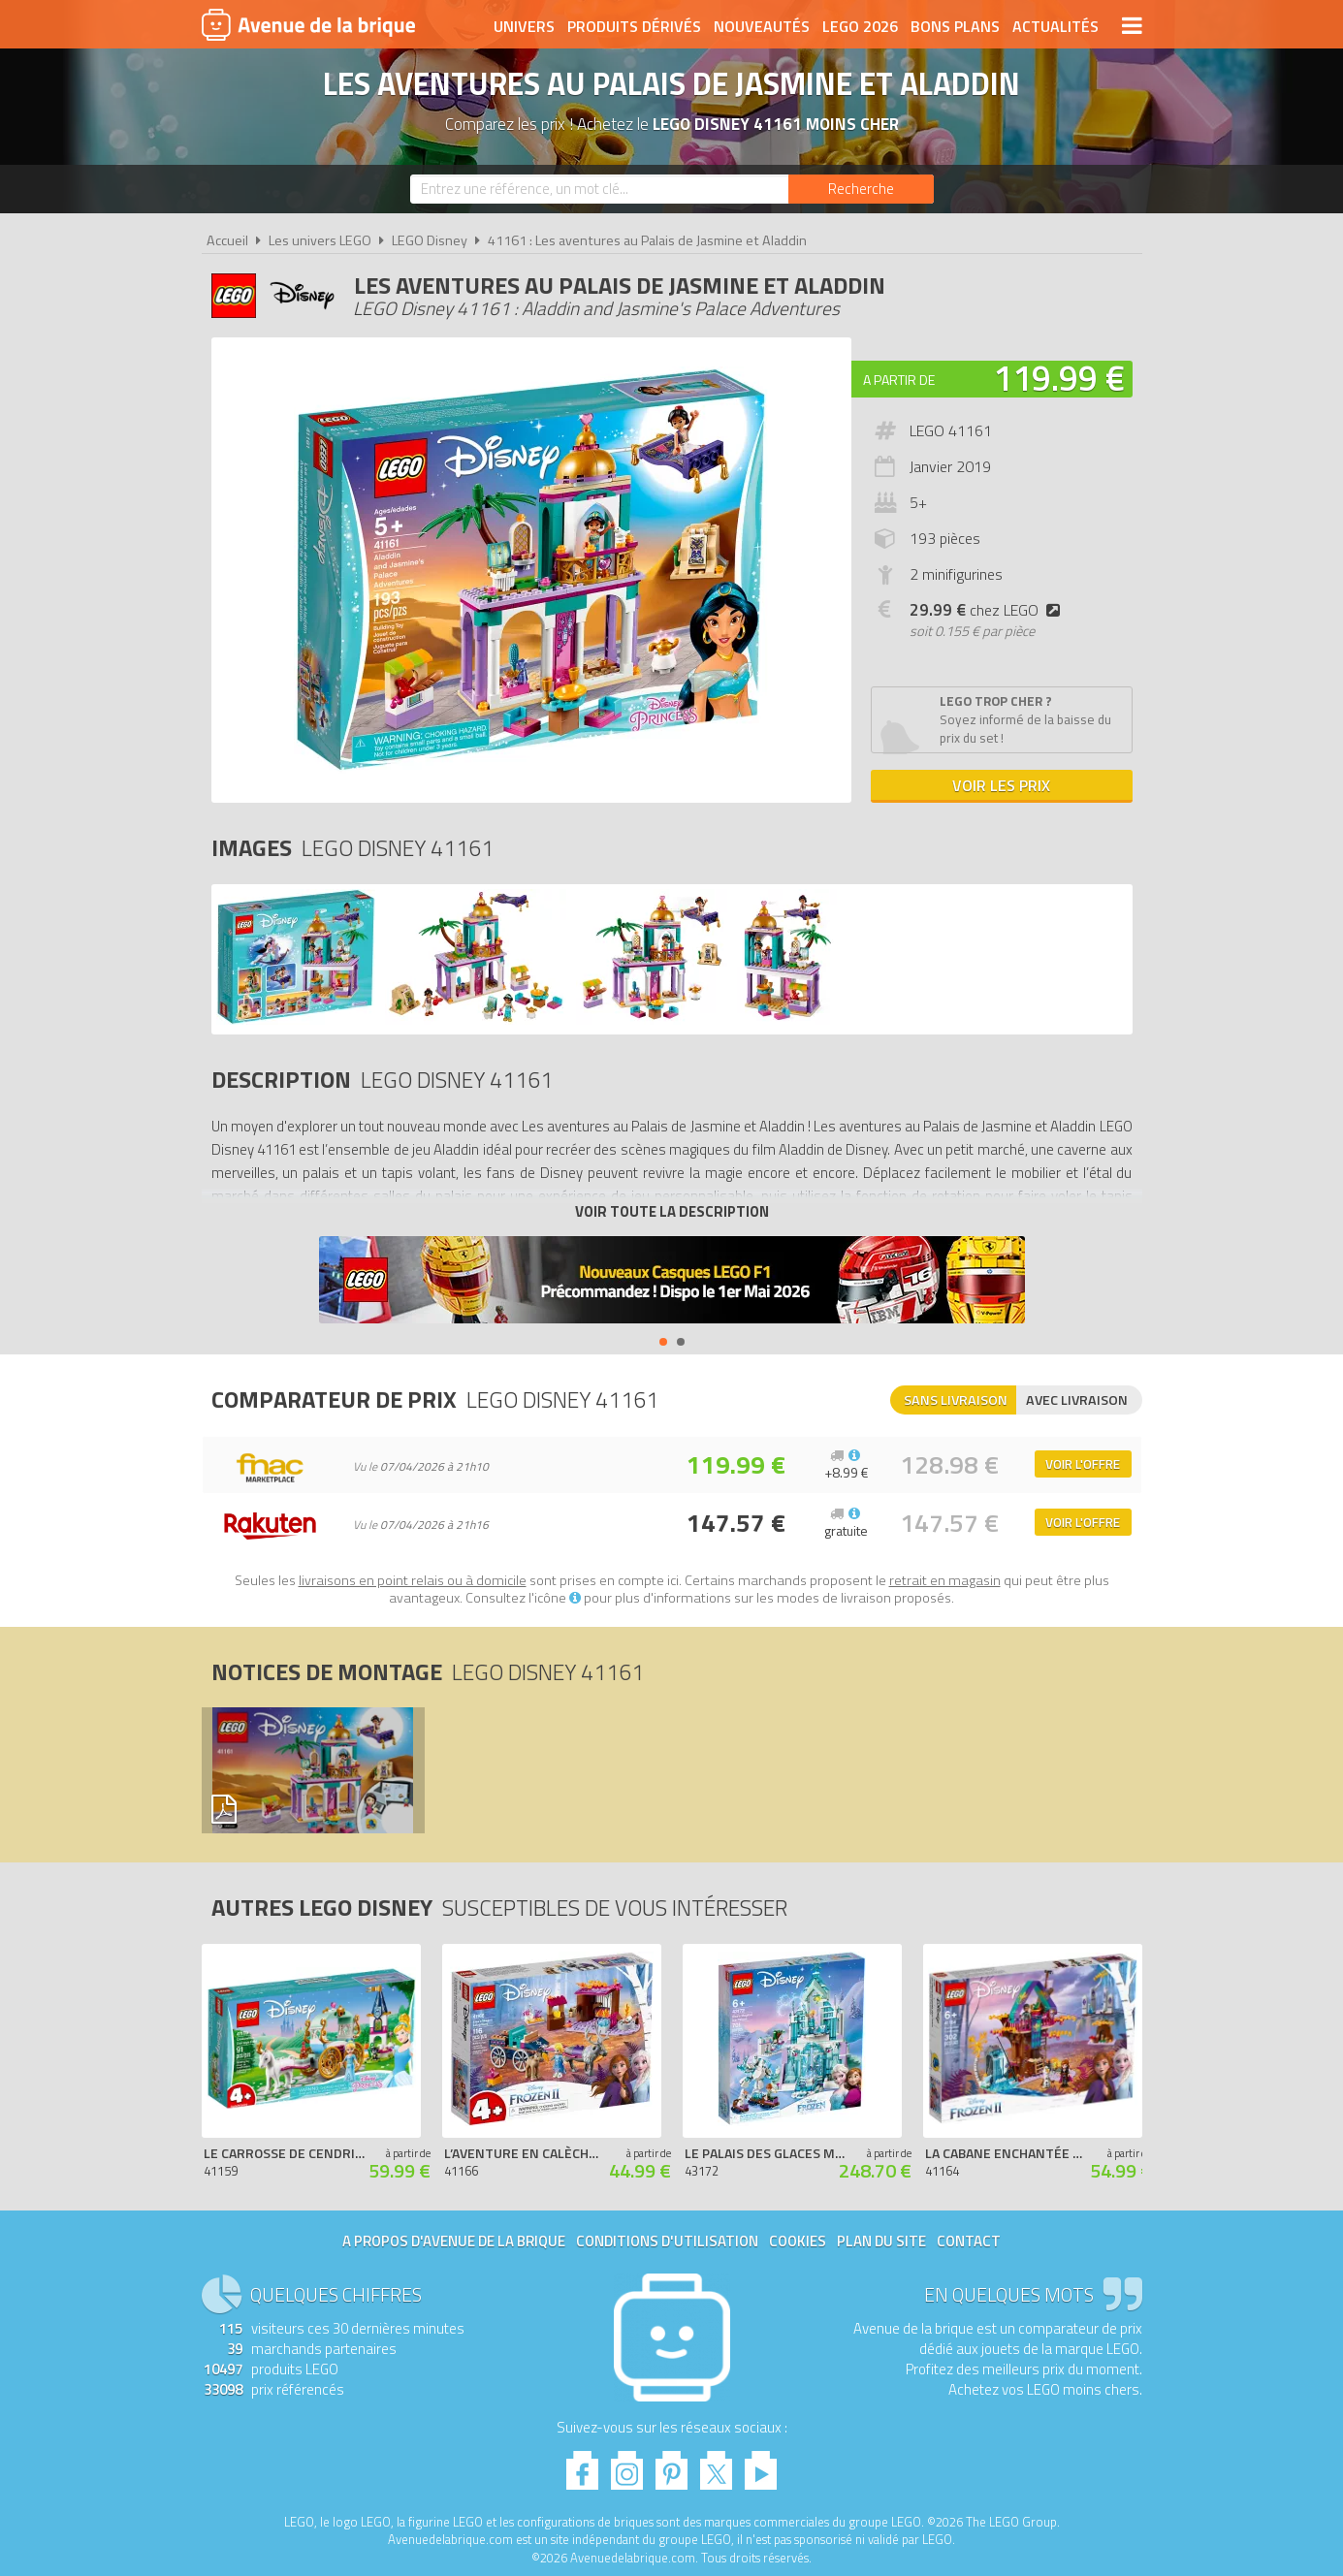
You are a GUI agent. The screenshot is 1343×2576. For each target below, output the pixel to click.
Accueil (227, 240)
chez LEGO (989, 609)
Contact (969, 2241)
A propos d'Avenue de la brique (453, 2241)
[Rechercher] (861, 189)
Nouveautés (762, 26)
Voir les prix (1001, 785)
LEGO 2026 (860, 26)
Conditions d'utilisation (667, 2241)
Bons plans (955, 26)
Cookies (797, 2241)
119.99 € (1059, 377)
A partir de (899, 379)
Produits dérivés (634, 26)
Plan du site (881, 2241)
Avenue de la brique (308, 24)
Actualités (1055, 26)
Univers (524, 26)
